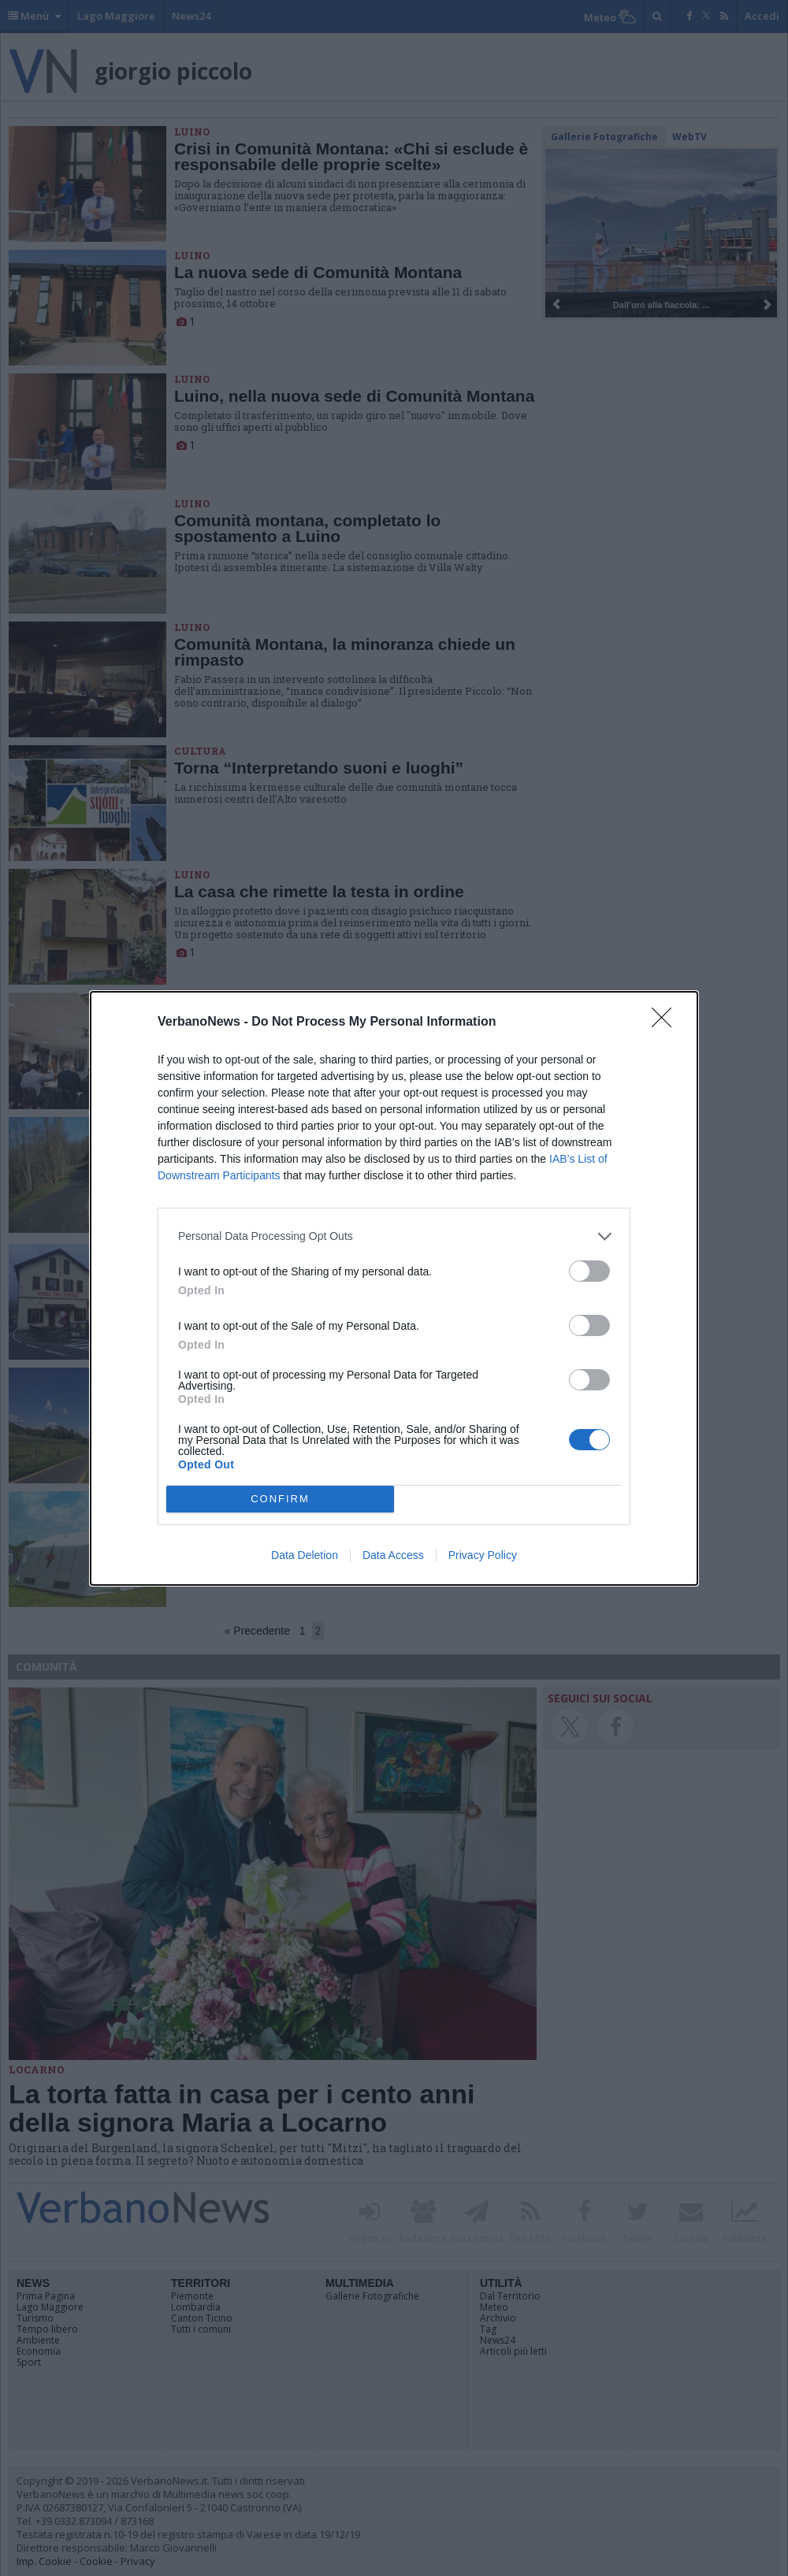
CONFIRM (280, 1499)
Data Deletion (304, 1555)
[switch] (589, 1271)
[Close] (667, 1022)
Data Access (393, 1555)
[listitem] (394, 1236)
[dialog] (394, 1288)
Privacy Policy (482, 1555)
